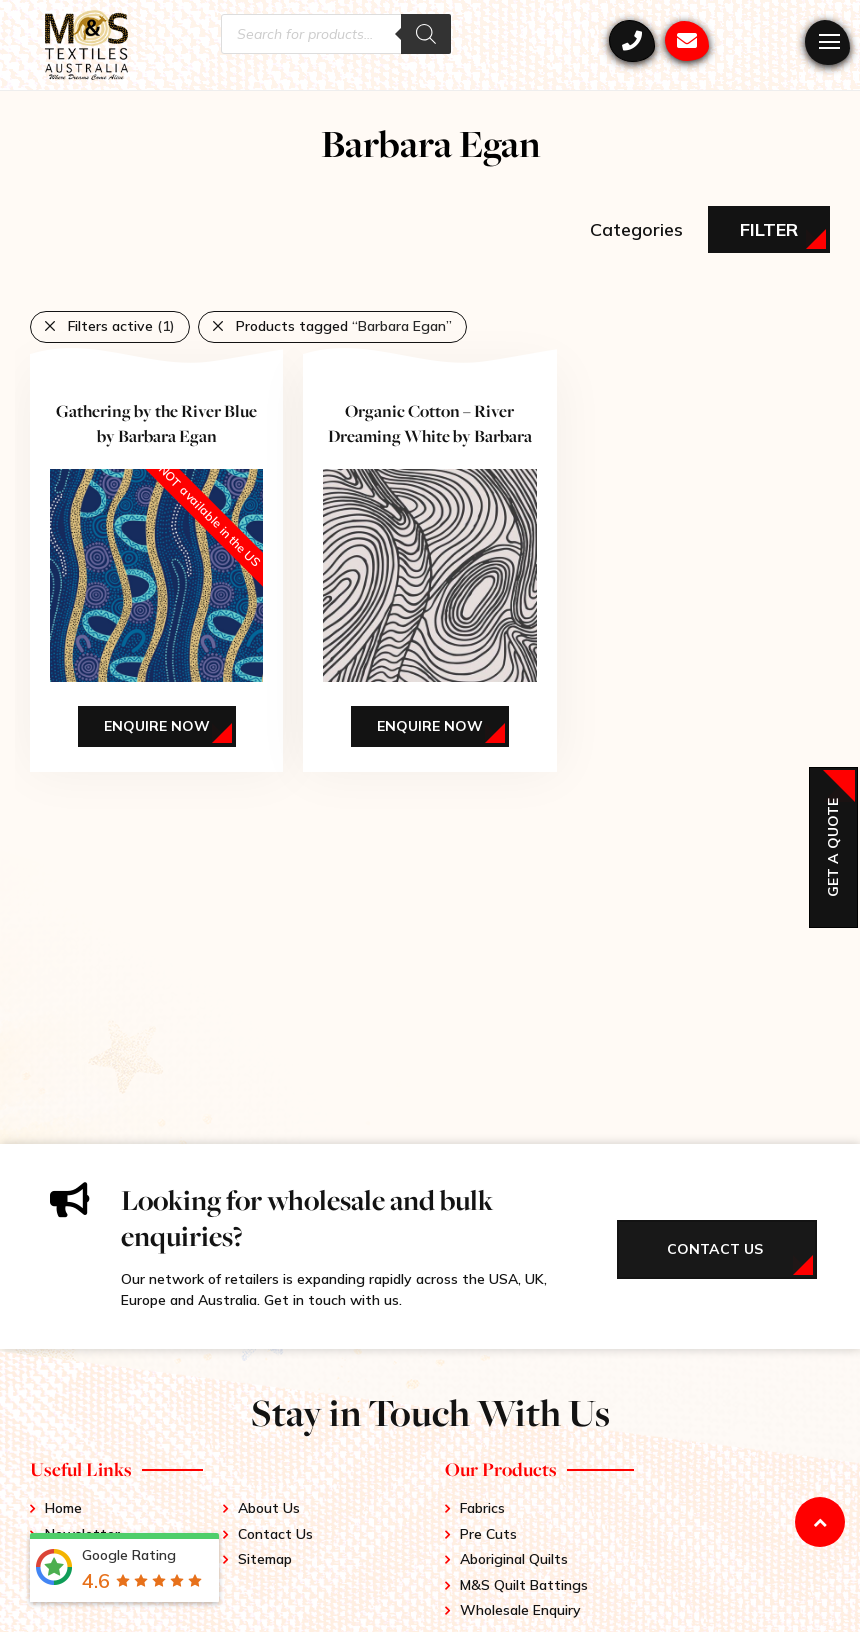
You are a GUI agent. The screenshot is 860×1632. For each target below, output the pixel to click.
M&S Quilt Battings (524, 1585)
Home (63, 1508)
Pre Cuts (488, 1534)
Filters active (121, 326)
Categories (636, 229)
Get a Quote (833, 847)
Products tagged (344, 326)
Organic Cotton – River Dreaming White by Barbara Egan (430, 435)
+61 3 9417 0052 (632, 41)
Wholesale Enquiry (520, 1610)
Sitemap (265, 1559)
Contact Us (275, 1534)
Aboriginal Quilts (514, 1559)
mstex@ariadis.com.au (687, 41)
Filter (769, 229)
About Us (269, 1508)
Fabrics (482, 1508)
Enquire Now (157, 726)
